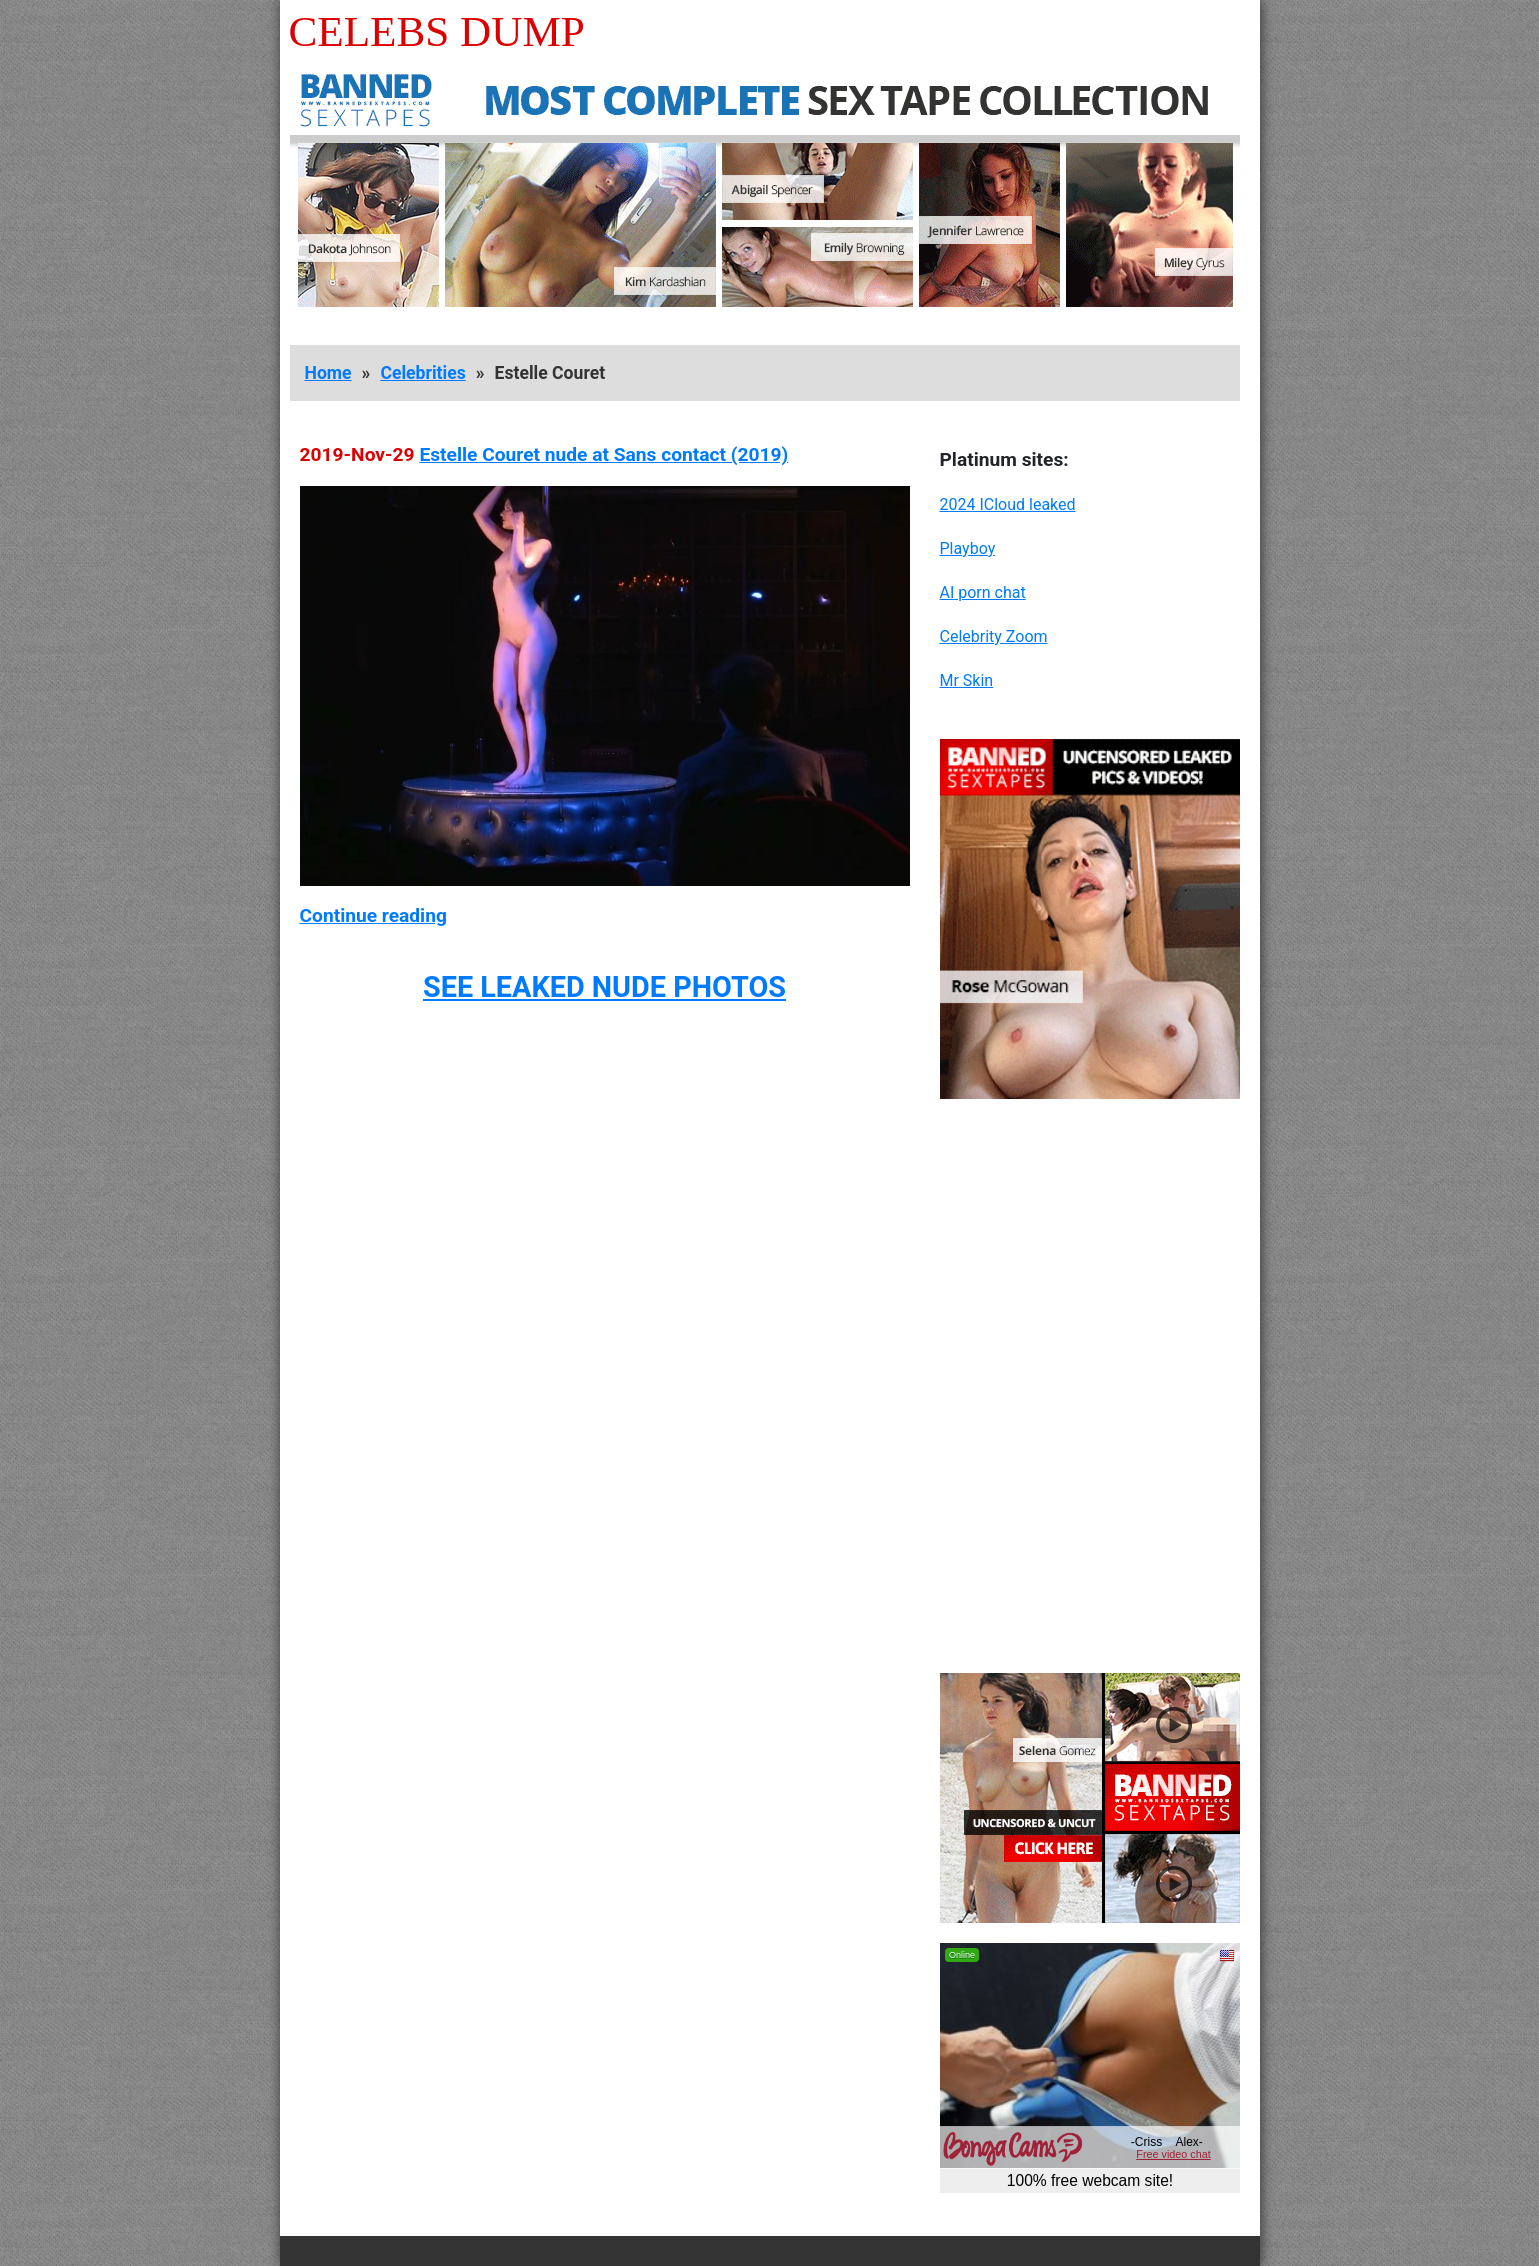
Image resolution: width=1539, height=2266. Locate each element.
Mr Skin (967, 680)
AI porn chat (983, 592)
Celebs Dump (437, 31)
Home (328, 373)
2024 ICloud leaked (1008, 504)
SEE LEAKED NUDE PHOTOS (604, 987)
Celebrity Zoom (994, 636)
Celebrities (422, 373)
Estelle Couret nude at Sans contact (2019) (603, 454)
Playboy (968, 548)
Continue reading (373, 915)
